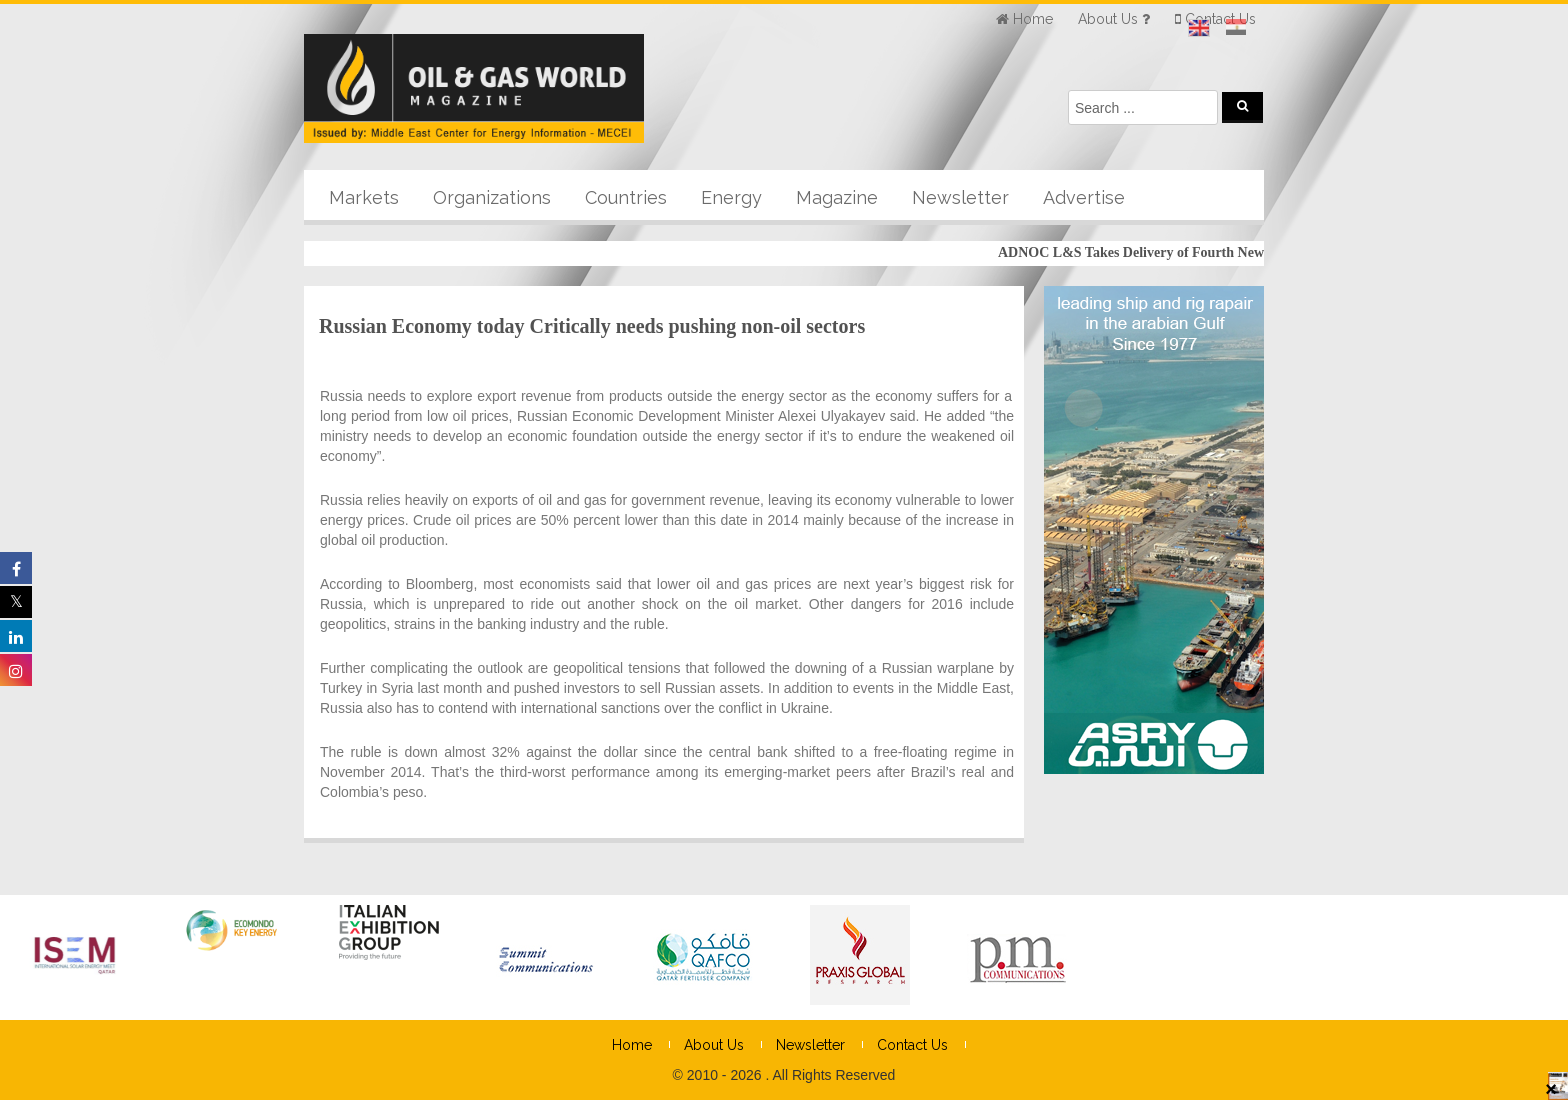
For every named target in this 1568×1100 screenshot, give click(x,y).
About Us (714, 1045)
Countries (626, 197)
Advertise (1084, 197)
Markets (364, 197)
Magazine (837, 197)
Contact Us (912, 1045)
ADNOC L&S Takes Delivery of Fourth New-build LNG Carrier (1195, 252)
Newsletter (960, 197)
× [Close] (1551, 1088)
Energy (731, 197)
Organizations (492, 197)
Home (632, 1045)
